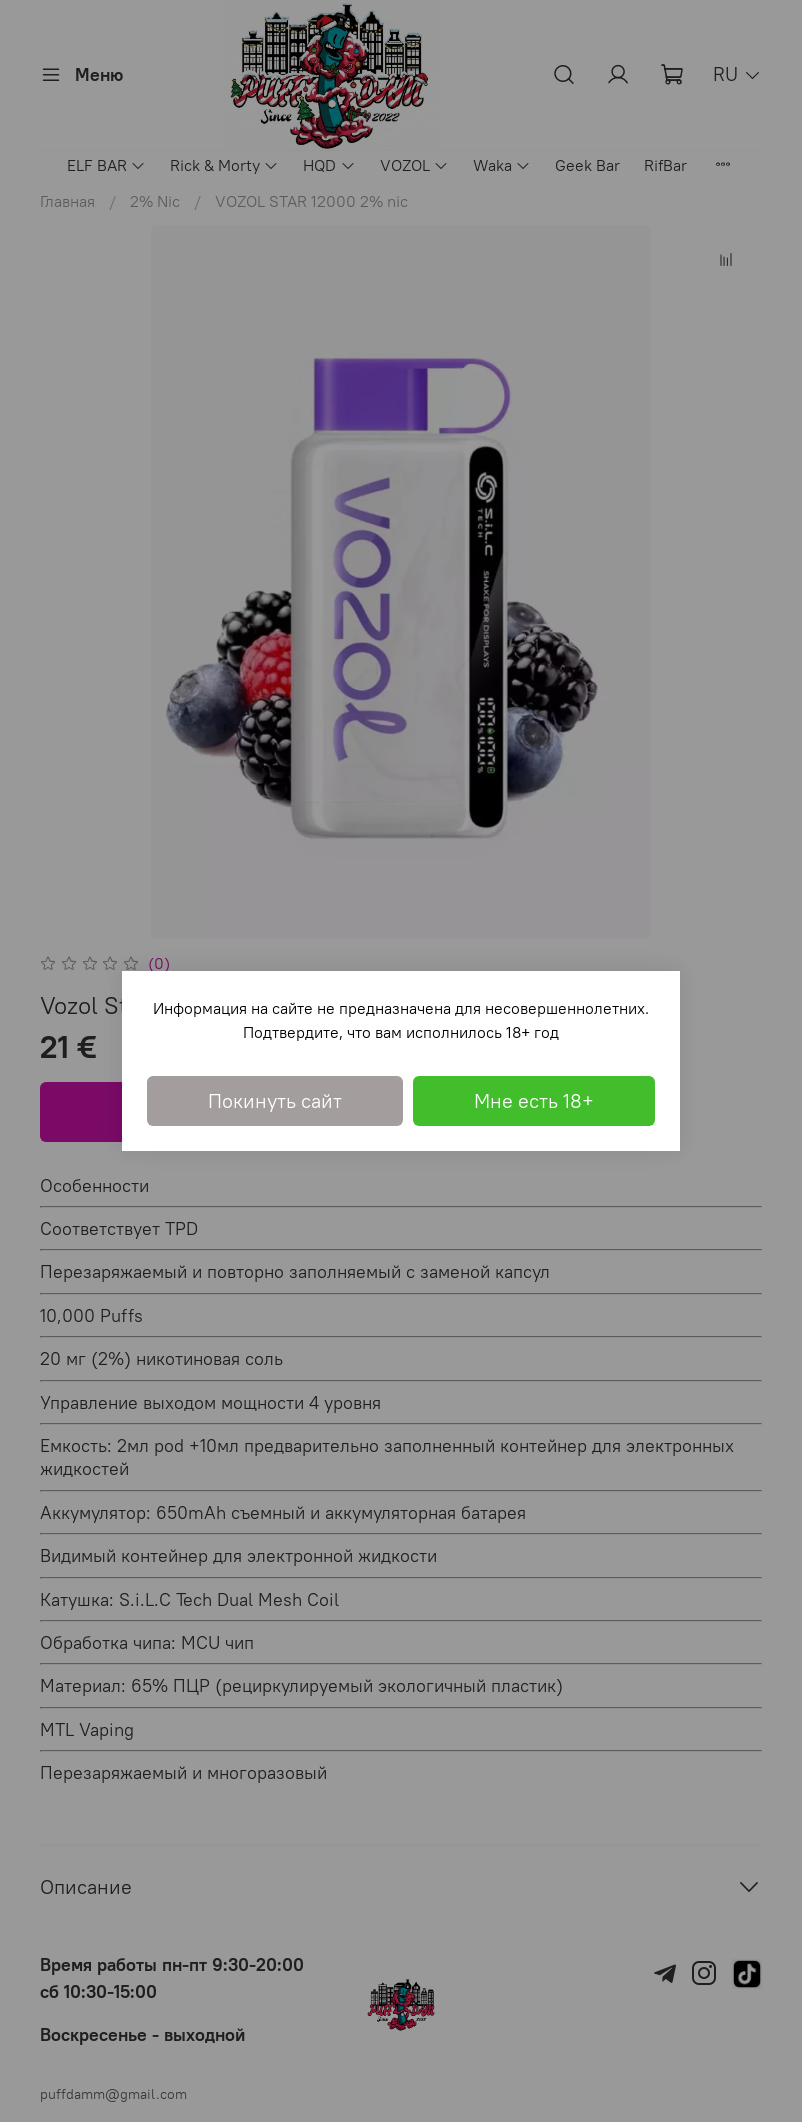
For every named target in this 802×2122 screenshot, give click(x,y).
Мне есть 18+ (534, 1100)
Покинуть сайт (275, 1100)
